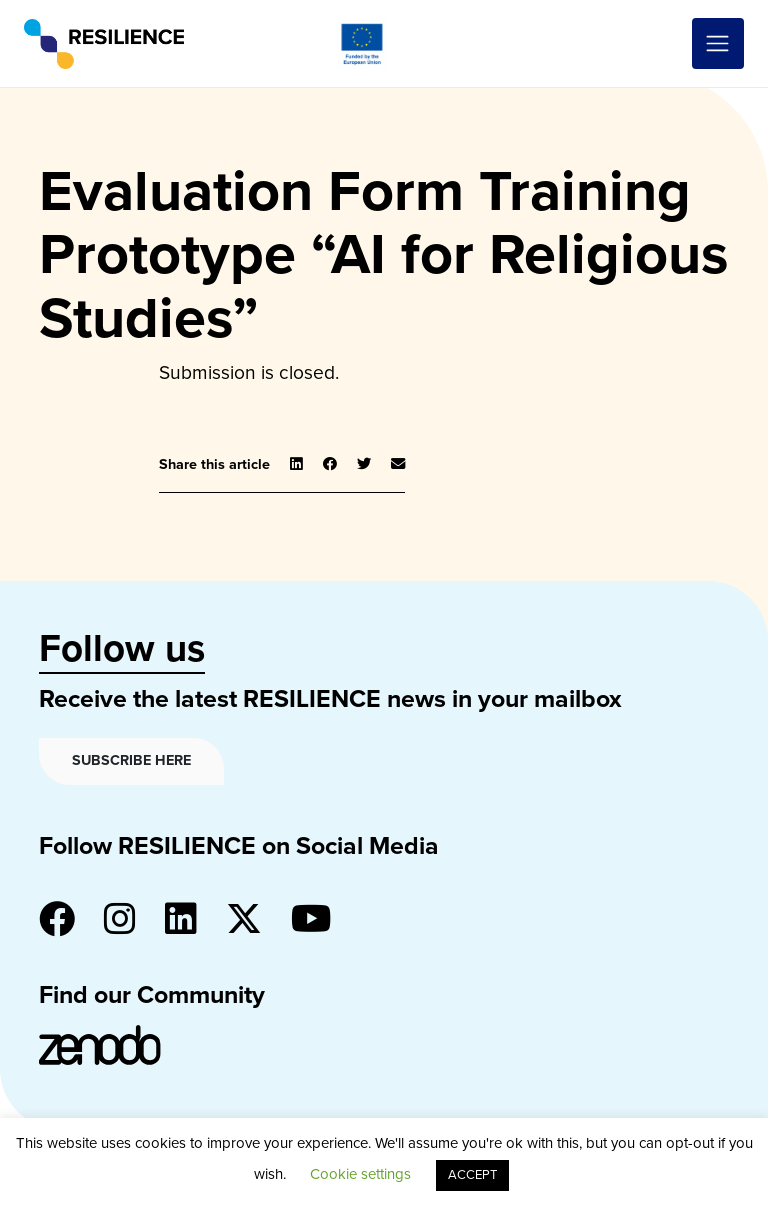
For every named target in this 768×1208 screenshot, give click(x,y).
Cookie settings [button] (360, 1174)
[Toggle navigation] (718, 44)
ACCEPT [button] (472, 1175)
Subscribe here (131, 760)
